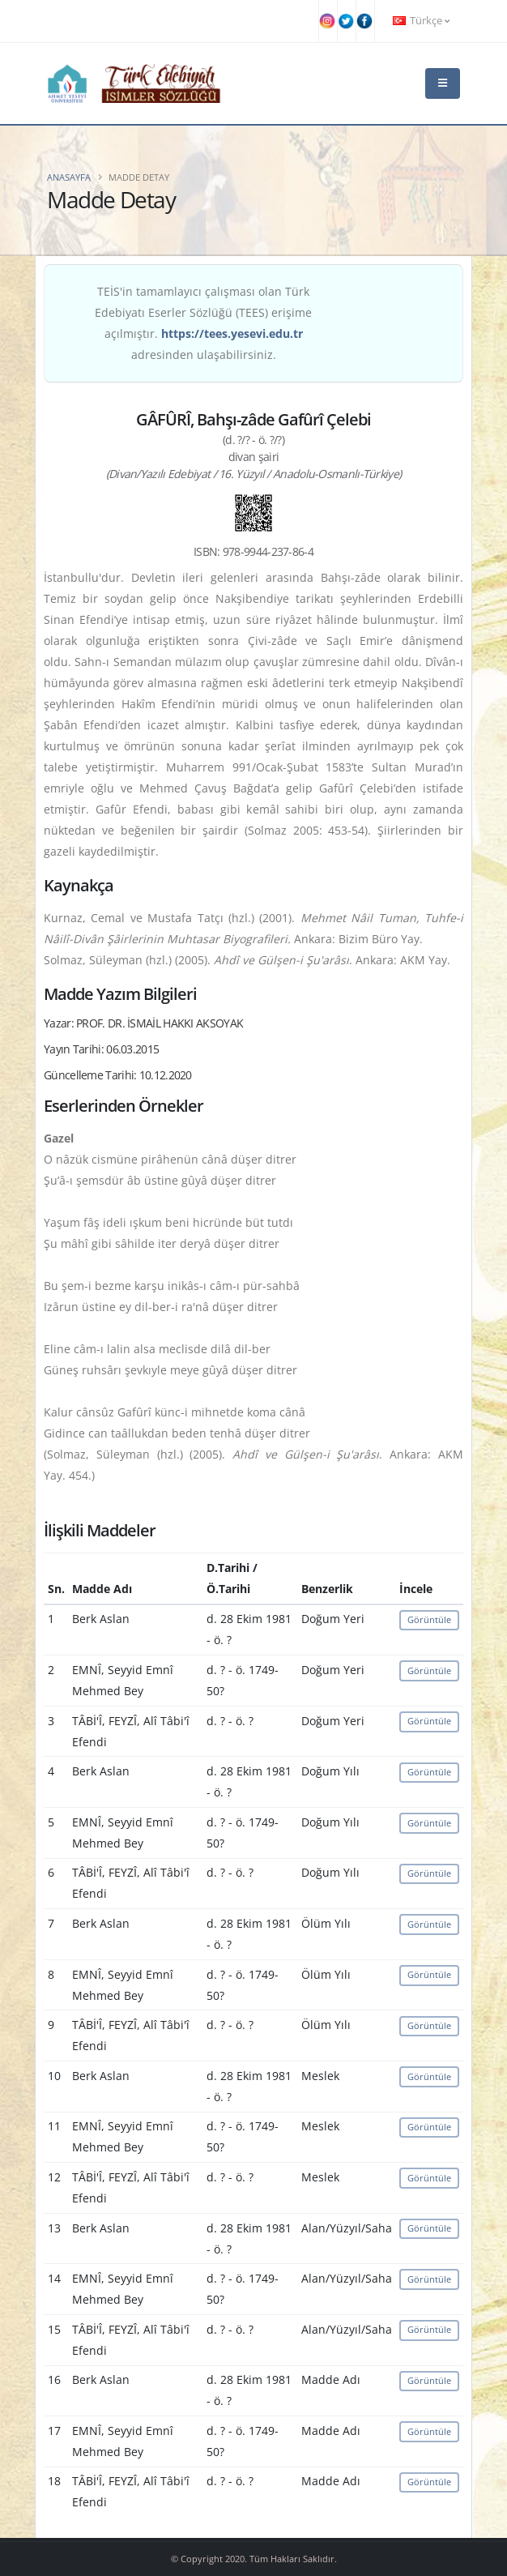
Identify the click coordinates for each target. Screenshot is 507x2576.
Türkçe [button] (421, 21)
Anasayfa (69, 177)
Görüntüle (429, 1619)
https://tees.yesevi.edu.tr (232, 333)
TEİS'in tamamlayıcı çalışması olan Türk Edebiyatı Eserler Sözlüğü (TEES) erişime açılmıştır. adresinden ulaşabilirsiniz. (203, 323)
